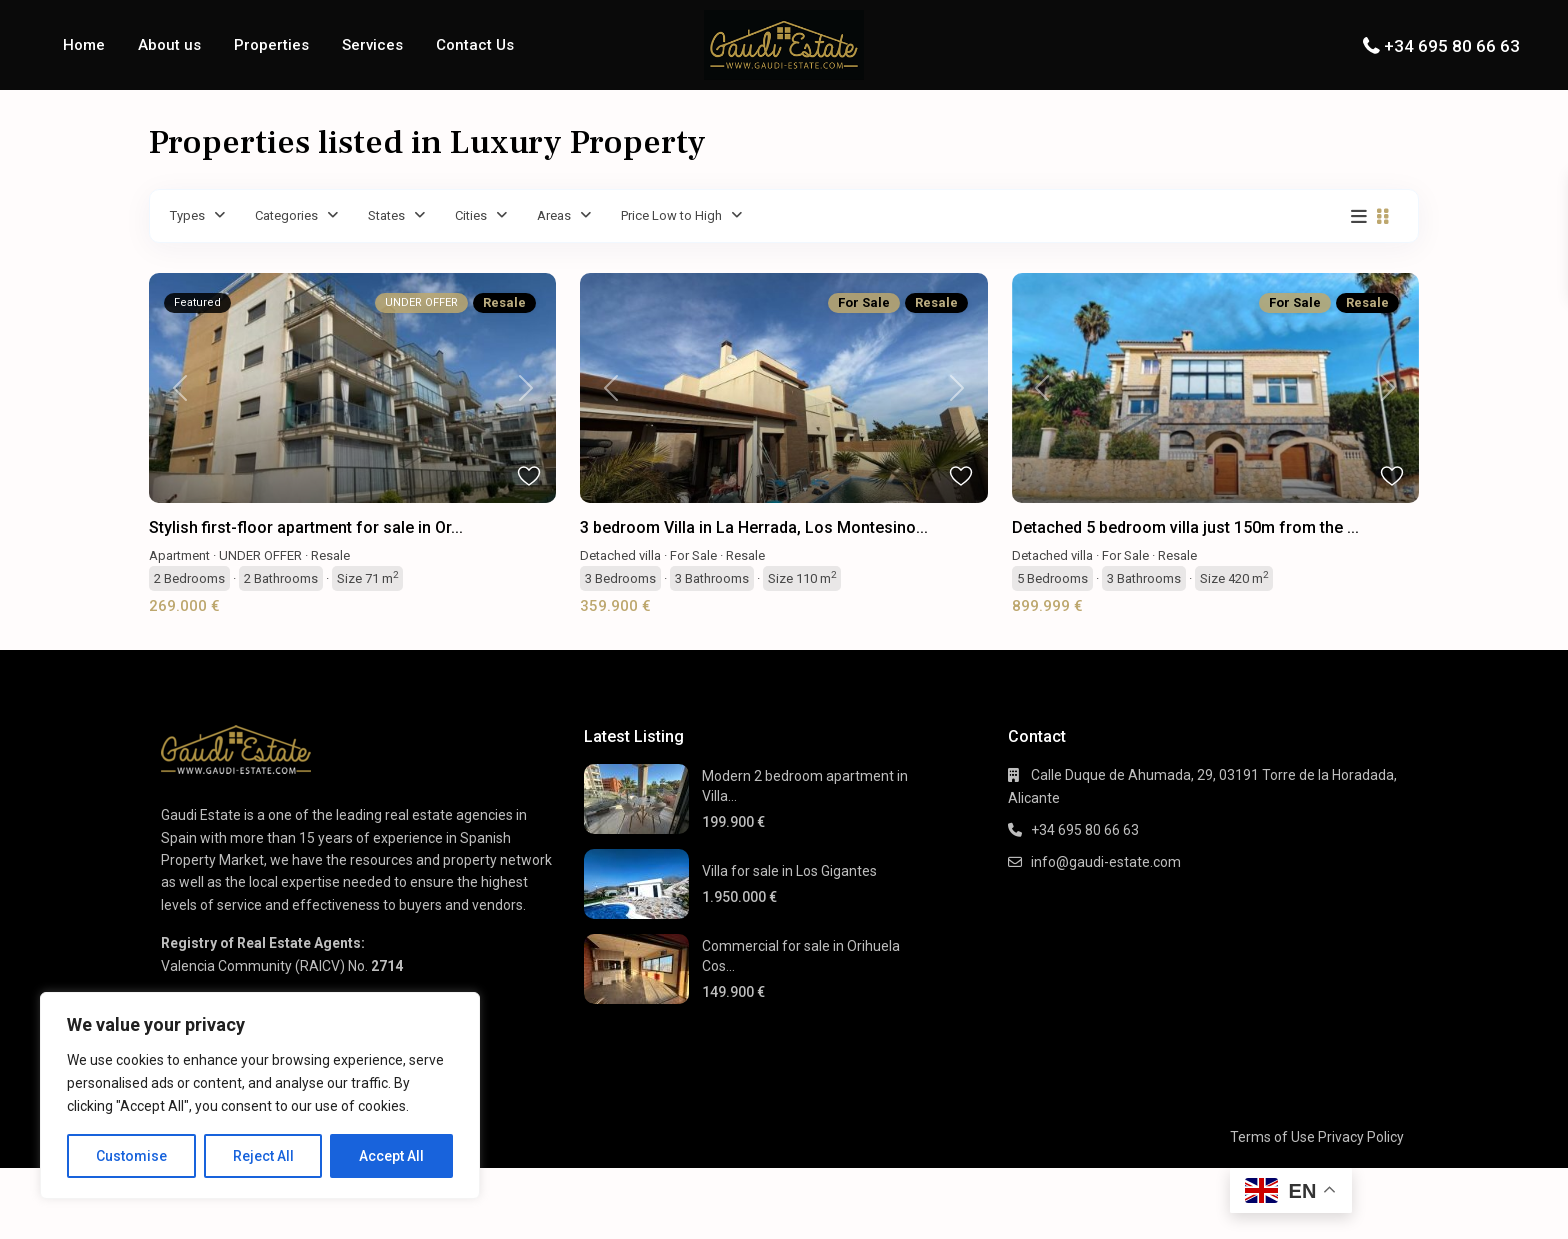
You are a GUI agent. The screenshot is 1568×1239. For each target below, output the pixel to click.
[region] (260, 1095)
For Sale (693, 555)
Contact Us (475, 45)
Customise (131, 1156)
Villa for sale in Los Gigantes (789, 871)
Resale (330, 555)
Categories (286, 215)
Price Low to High (671, 215)
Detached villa (620, 555)
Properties (271, 45)
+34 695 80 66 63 (1452, 46)
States (386, 215)
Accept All (391, 1156)
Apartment (179, 555)
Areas (554, 215)
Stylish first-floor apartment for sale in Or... (306, 527)
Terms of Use (1272, 1137)
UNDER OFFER (260, 555)
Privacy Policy (1361, 1137)
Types (187, 215)
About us (169, 45)
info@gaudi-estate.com (1106, 862)
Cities (471, 215)
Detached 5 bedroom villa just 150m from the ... (1185, 527)
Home (84, 45)
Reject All (263, 1156)
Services (372, 45)
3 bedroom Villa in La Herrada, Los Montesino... (754, 527)
